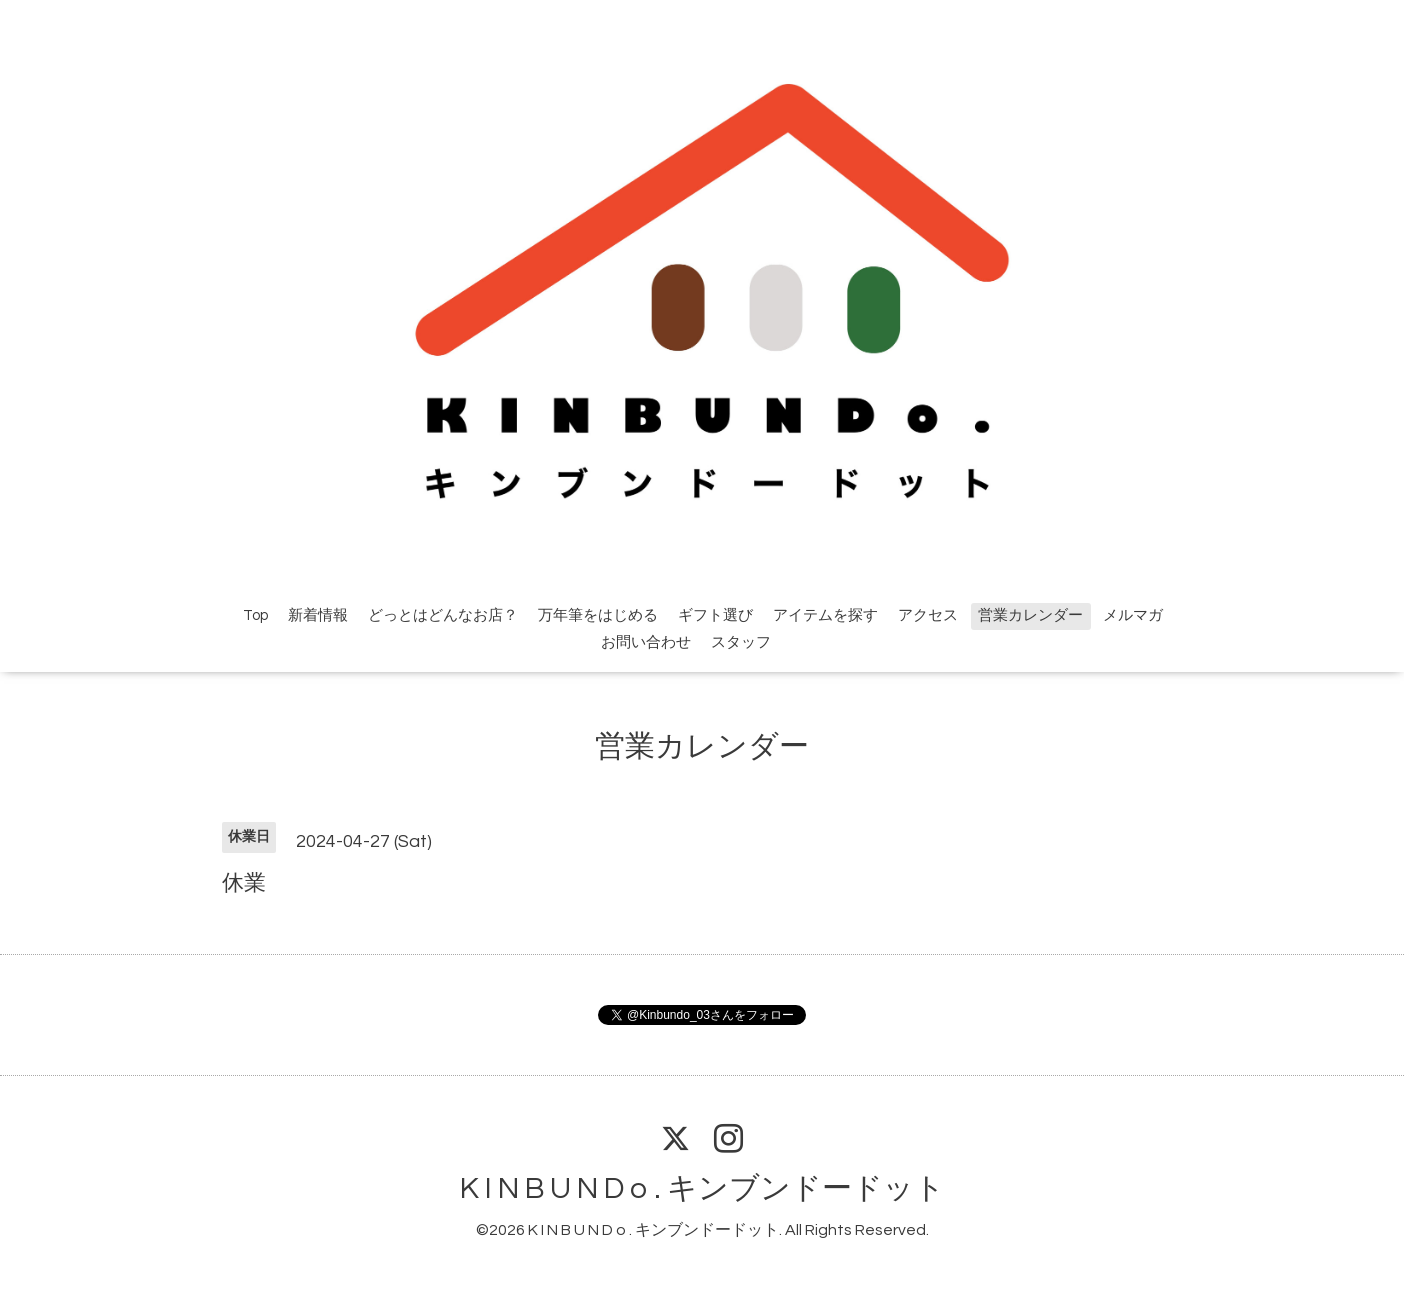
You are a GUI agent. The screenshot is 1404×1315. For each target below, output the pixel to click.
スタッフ (741, 642)
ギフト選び (715, 615)
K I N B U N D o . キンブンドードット (702, 1188)
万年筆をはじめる (598, 615)
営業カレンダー (1030, 615)
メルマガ (1133, 615)
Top (255, 615)
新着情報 (318, 615)
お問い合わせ (646, 642)
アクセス (928, 615)
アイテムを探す (825, 615)
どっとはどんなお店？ (443, 615)
